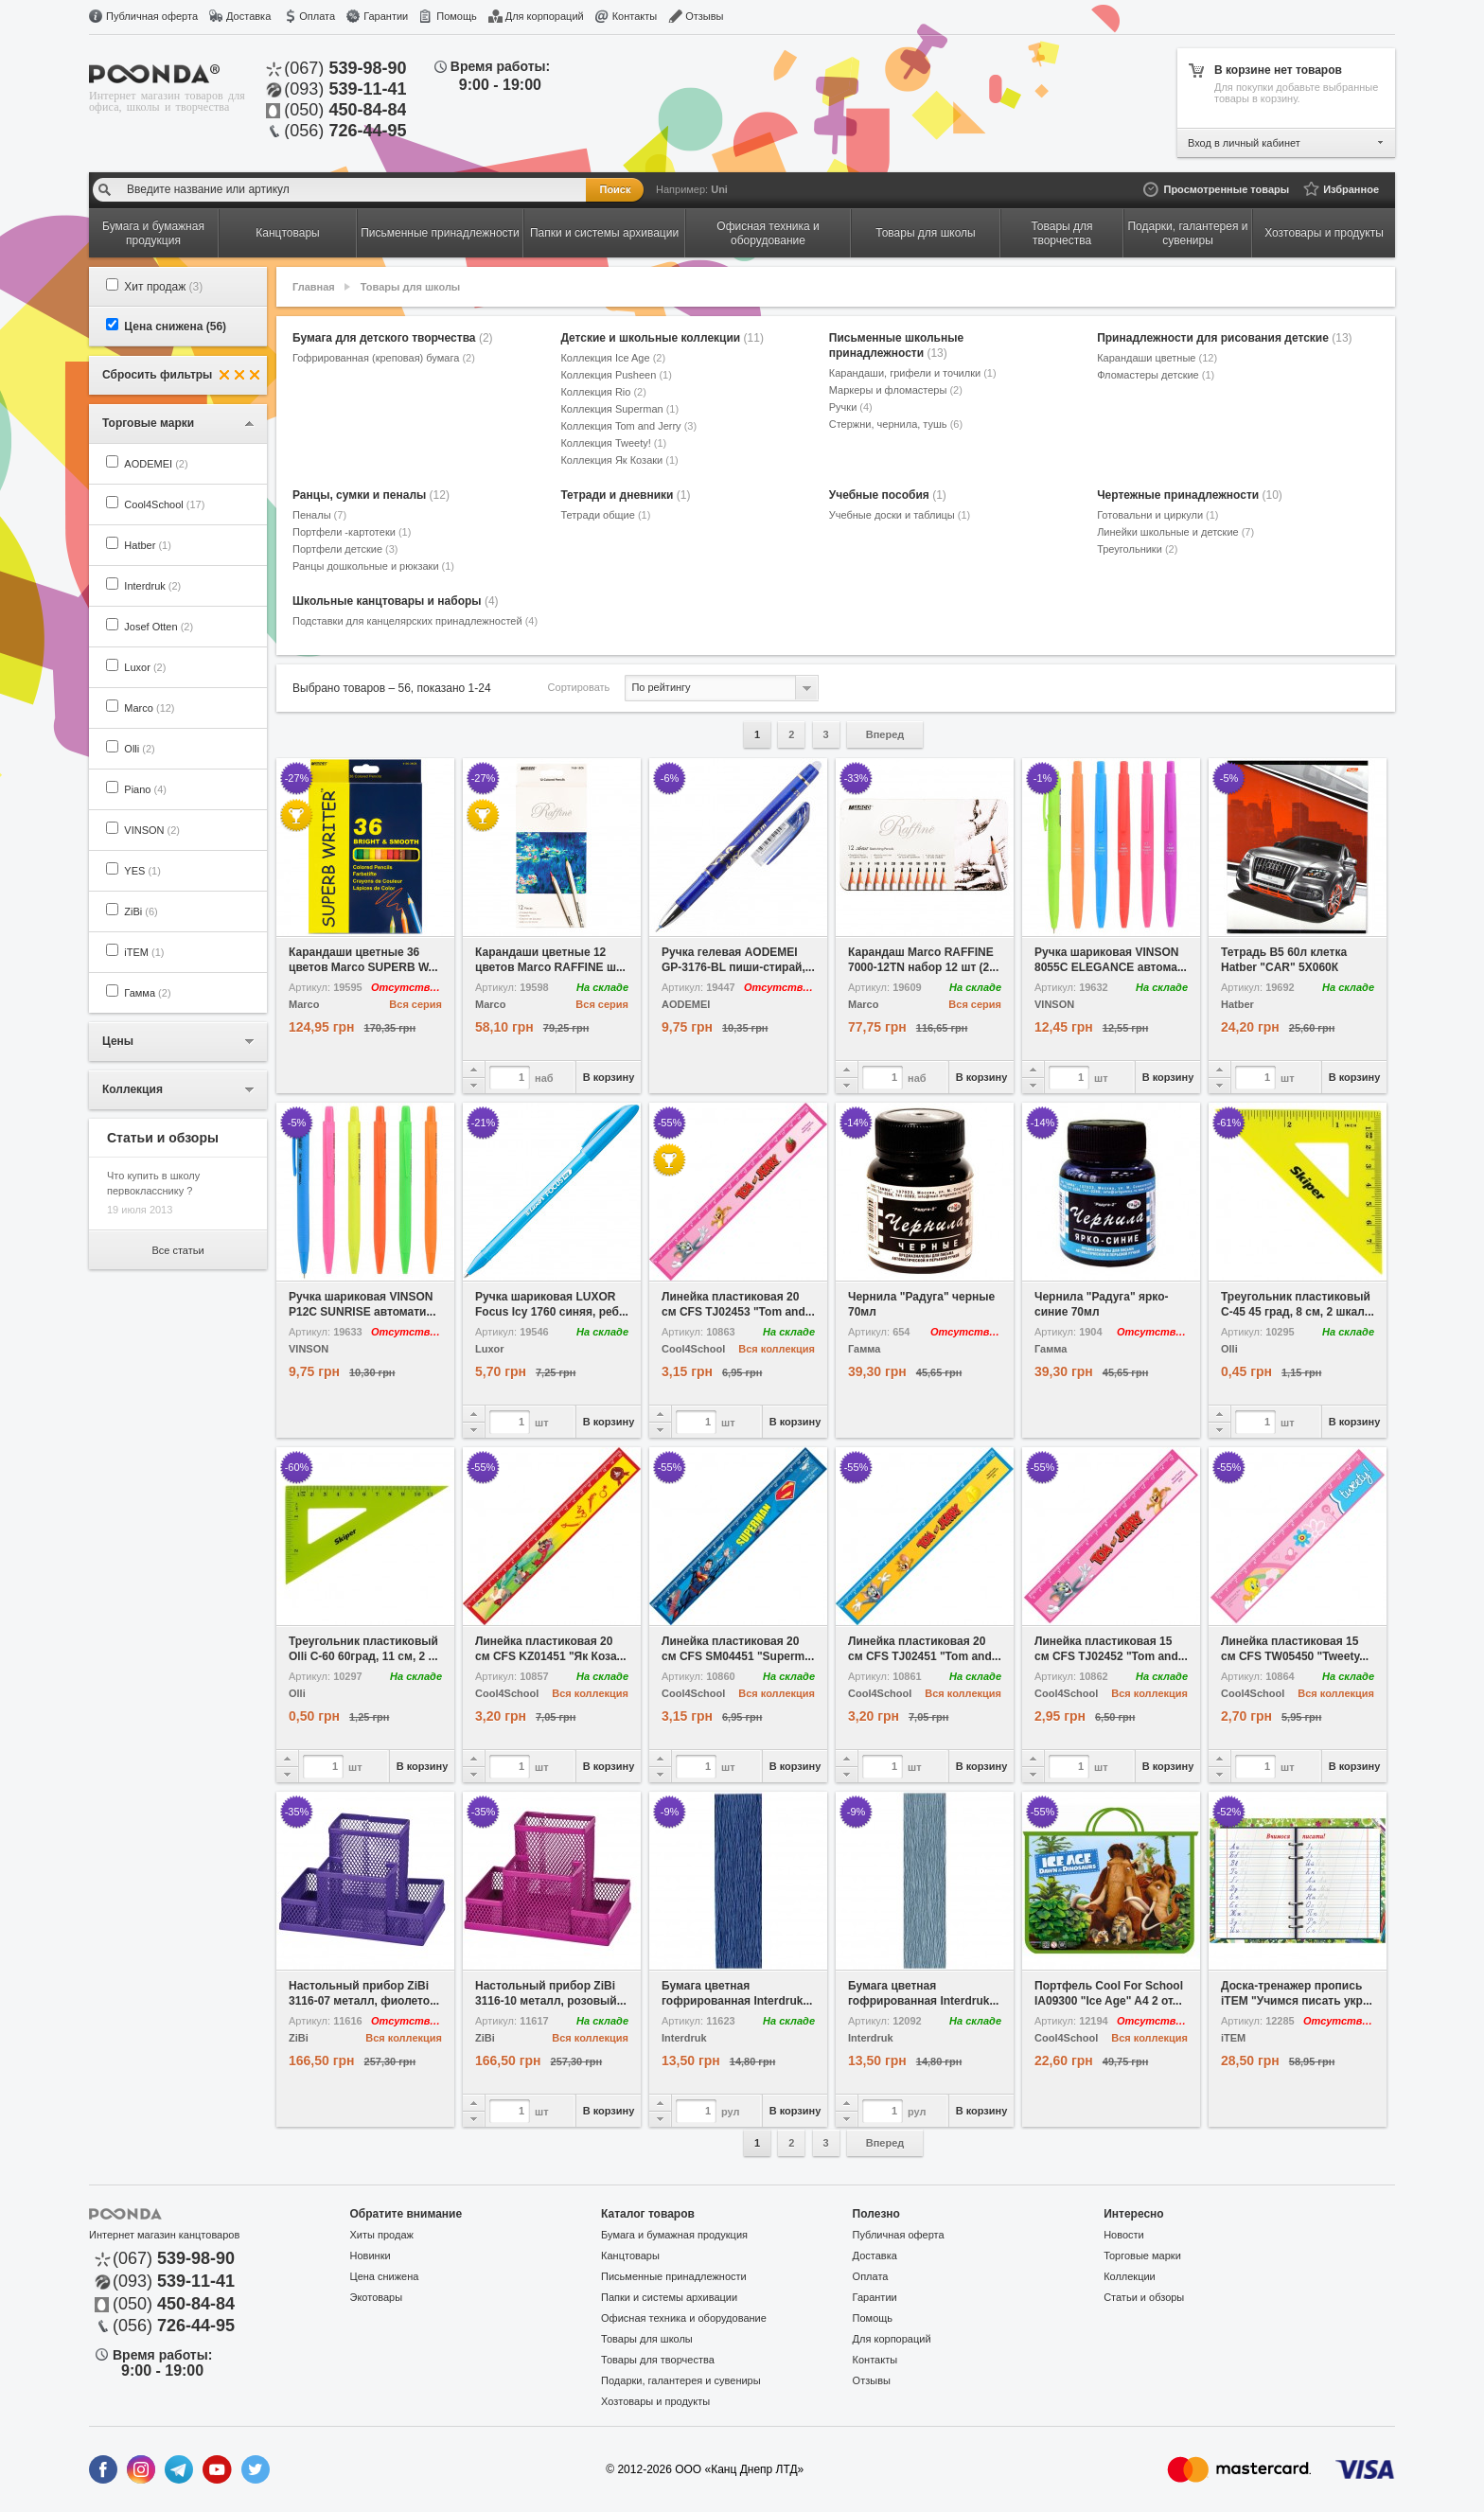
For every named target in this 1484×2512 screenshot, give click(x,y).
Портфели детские (345, 549)
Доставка (248, 16)
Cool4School (164, 504)
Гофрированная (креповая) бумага (383, 357)
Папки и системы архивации (669, 2297)
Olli (139, 748)
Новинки (370, 2255)
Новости (1124, 2234)
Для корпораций (544, 16)
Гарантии (385, 16)
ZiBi (140, 911)
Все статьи (177, 1250)
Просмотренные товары (1226, 189)
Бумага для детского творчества (392, 338)
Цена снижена (175, 326)
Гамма (147, 993)
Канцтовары (630, 2255)
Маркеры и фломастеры (896, 390)
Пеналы (319, 515)
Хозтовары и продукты (655, 2401)
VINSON (152, 830)
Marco (149, 708)
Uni (719, 189)
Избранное (1351, 189)
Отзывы (704, 16)
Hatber (147, 545)
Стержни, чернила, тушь (896, 424)
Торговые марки (1142, 2255)
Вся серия (415, 1004)
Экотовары (376, 2297)
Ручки (851, 407)
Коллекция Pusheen (615, 374)
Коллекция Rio (603, 392)
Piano (145, 789)
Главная (313, 286)
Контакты (635, 16)
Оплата (317, 16)
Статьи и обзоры (1144, 2297)
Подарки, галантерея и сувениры (681, 2380)
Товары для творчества (658, 2359)
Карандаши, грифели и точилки (913, 373)
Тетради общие (605, 515)
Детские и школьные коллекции (662, 338)
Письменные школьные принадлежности (896, 345)
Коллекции (1130, 2276)
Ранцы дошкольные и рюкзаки (373, 566)
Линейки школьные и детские (1175, 532)
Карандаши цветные (1157, 357)
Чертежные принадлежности (1189, 495)
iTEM (144, 952)
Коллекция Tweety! (613, 443)
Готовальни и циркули (1157, 515)
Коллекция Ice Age (612, 357)
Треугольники (1137, 549)
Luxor (145, 667)
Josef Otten (158, 626)
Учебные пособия (887, 495)
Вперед (885, 734)
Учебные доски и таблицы (900, 515)
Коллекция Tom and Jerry (628, 426)
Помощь (456, 16)
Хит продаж (163, 286)
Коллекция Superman (619, 409)
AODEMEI (155, 463)
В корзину (609, 1077)
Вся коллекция (776, 1348)
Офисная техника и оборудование (684, 2318)
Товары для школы (410, 286)
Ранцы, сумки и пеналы (371, 495)
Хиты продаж (382, 2234)
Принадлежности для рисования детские (1224, 338)
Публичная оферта (152, 16)
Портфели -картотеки (351, 532)
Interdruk (152, 586)
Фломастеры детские (1155, 374)
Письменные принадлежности (674, 2276)
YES (142, 870)
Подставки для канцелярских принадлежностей (415, 621)
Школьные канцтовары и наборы (395, 601)
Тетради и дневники (625, 495)
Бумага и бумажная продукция (674, 2234)
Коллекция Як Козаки (619, 460)
